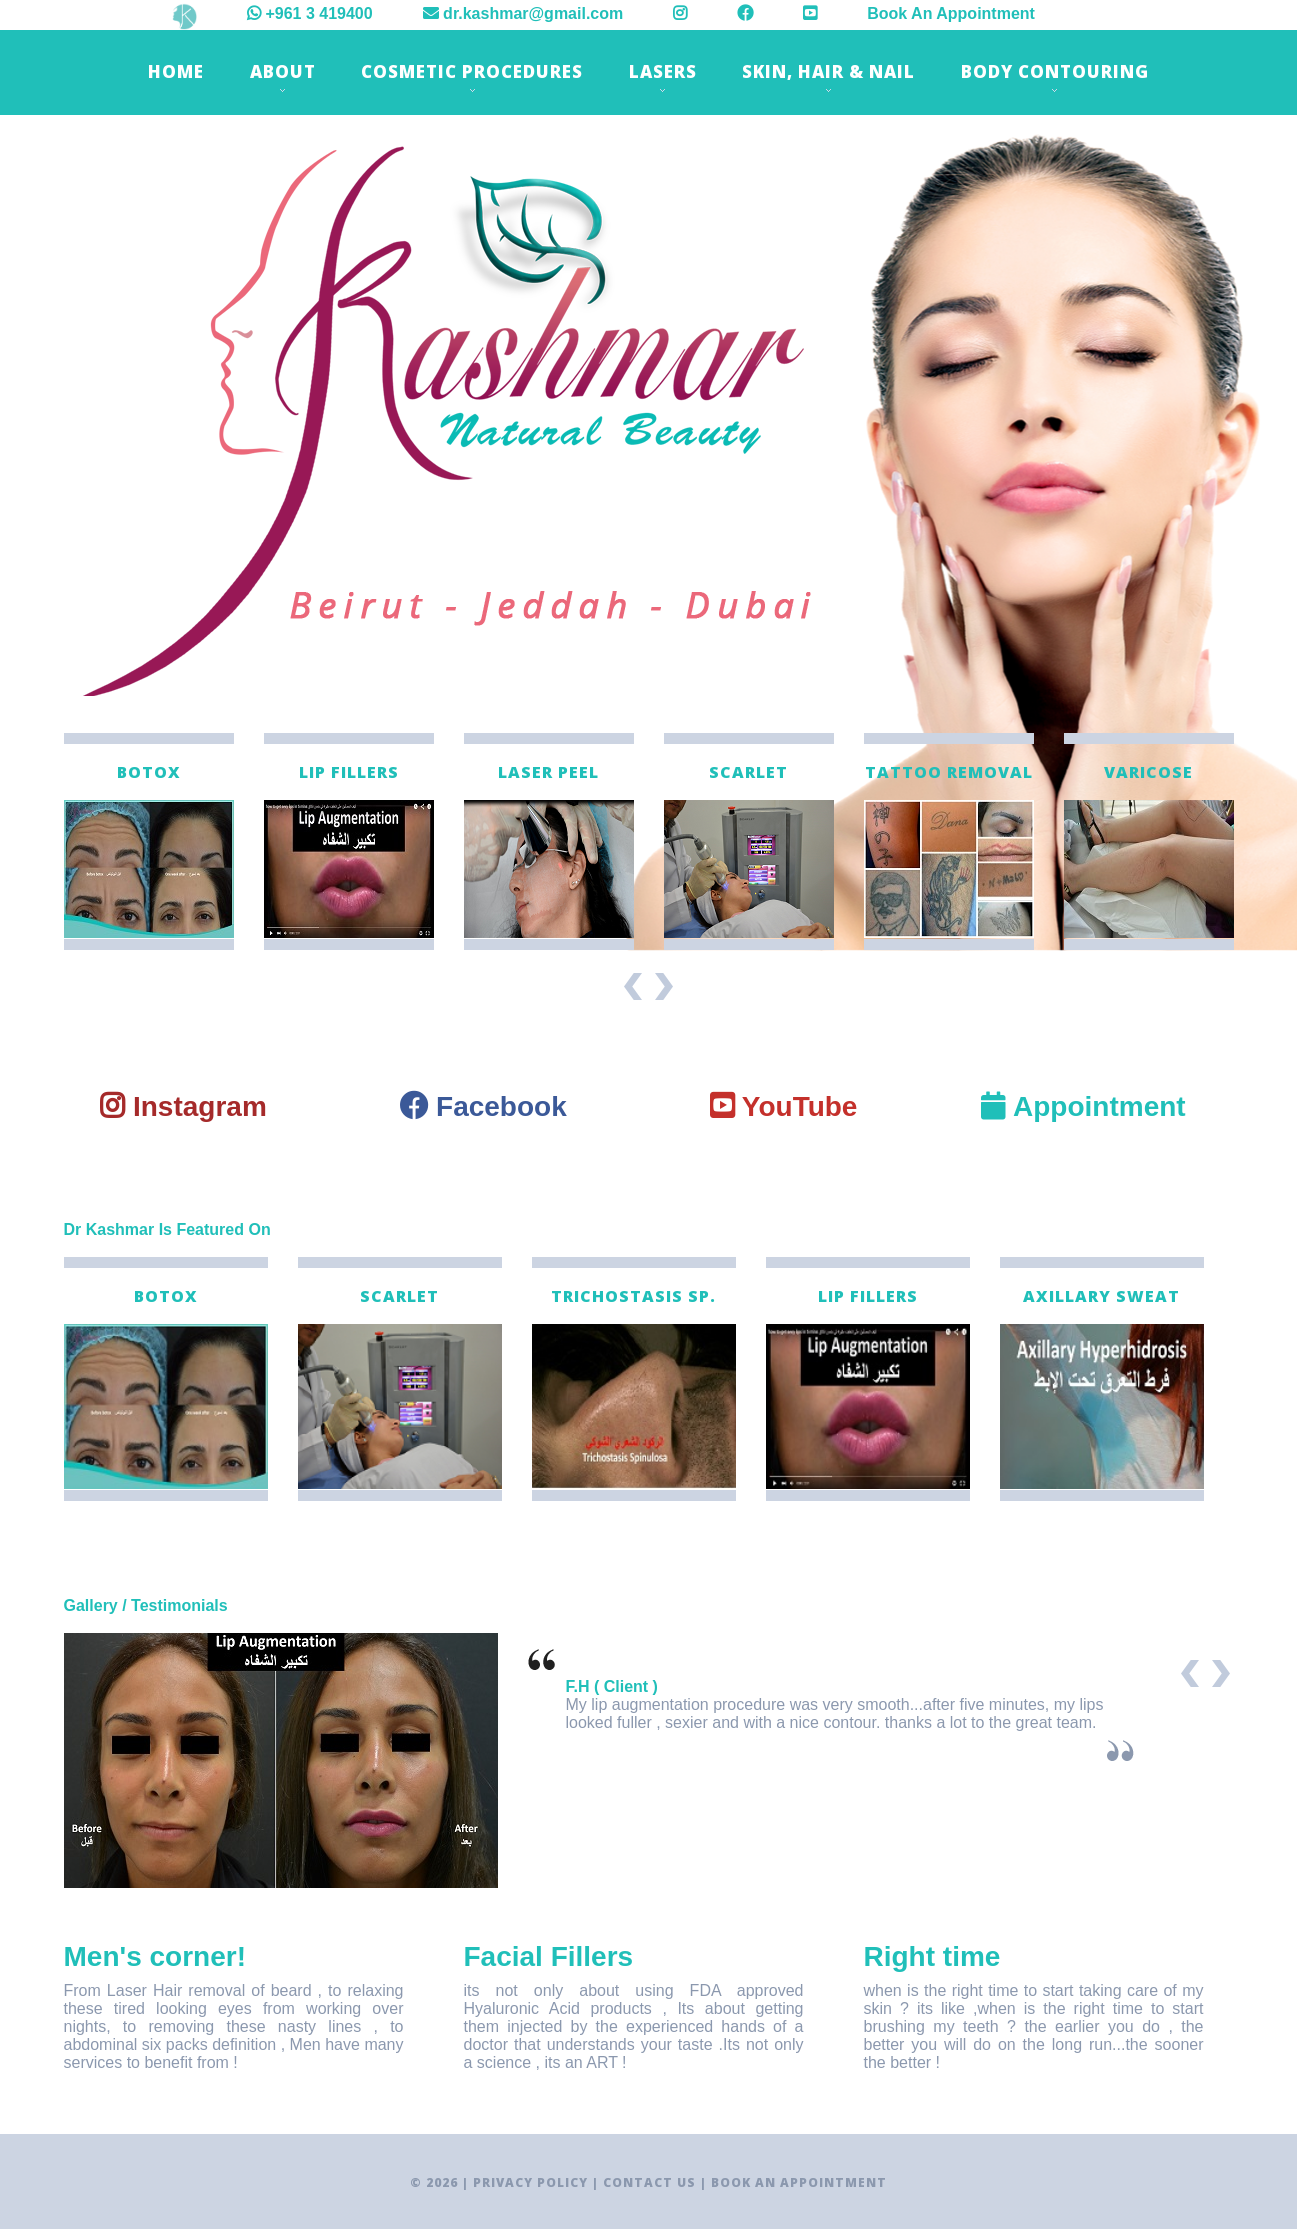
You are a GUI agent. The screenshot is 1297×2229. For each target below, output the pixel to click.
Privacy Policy (530, 2182)
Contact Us (649, 2182)
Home (176, 71)
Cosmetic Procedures (472, 76)
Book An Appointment (951, 13)
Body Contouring (1055, 76)
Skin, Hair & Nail (828, 76)
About (283, 76)
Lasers (663, 76)
